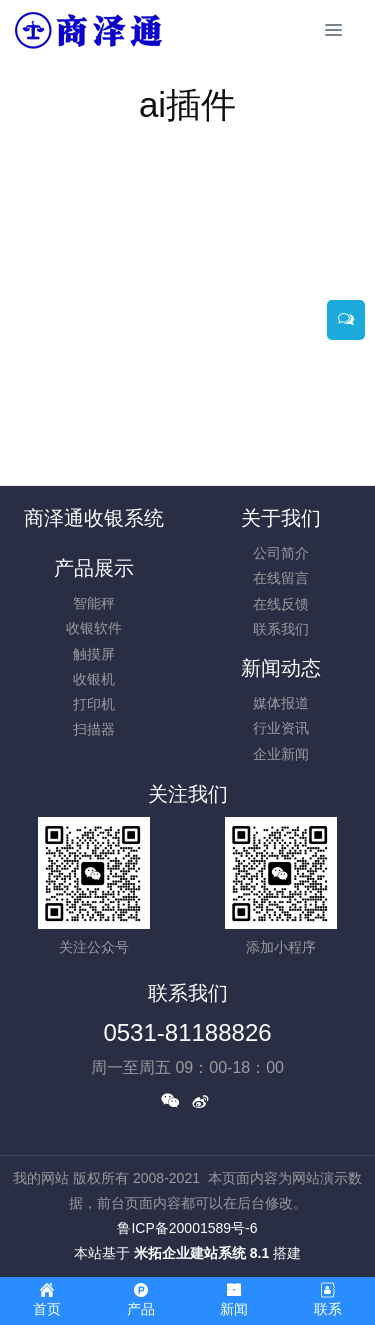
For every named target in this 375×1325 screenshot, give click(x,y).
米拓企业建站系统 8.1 (201, 1253)
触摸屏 (94, 654)
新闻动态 (281, 668)
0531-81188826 (187, 1032)
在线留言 (281, 578)
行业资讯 (281, 728)
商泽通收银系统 (94, 518)
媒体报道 (281, 703)
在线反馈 (281, 604)
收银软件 (94, 628)
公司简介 (281, 553)
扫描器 (94, 729)
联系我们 (281, 629)
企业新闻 (281, 754)
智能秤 (94, 603)
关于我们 (281, 518)
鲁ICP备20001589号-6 (187, 1228)
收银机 (94, 679)
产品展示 (94, 568)
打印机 (94, 704)
